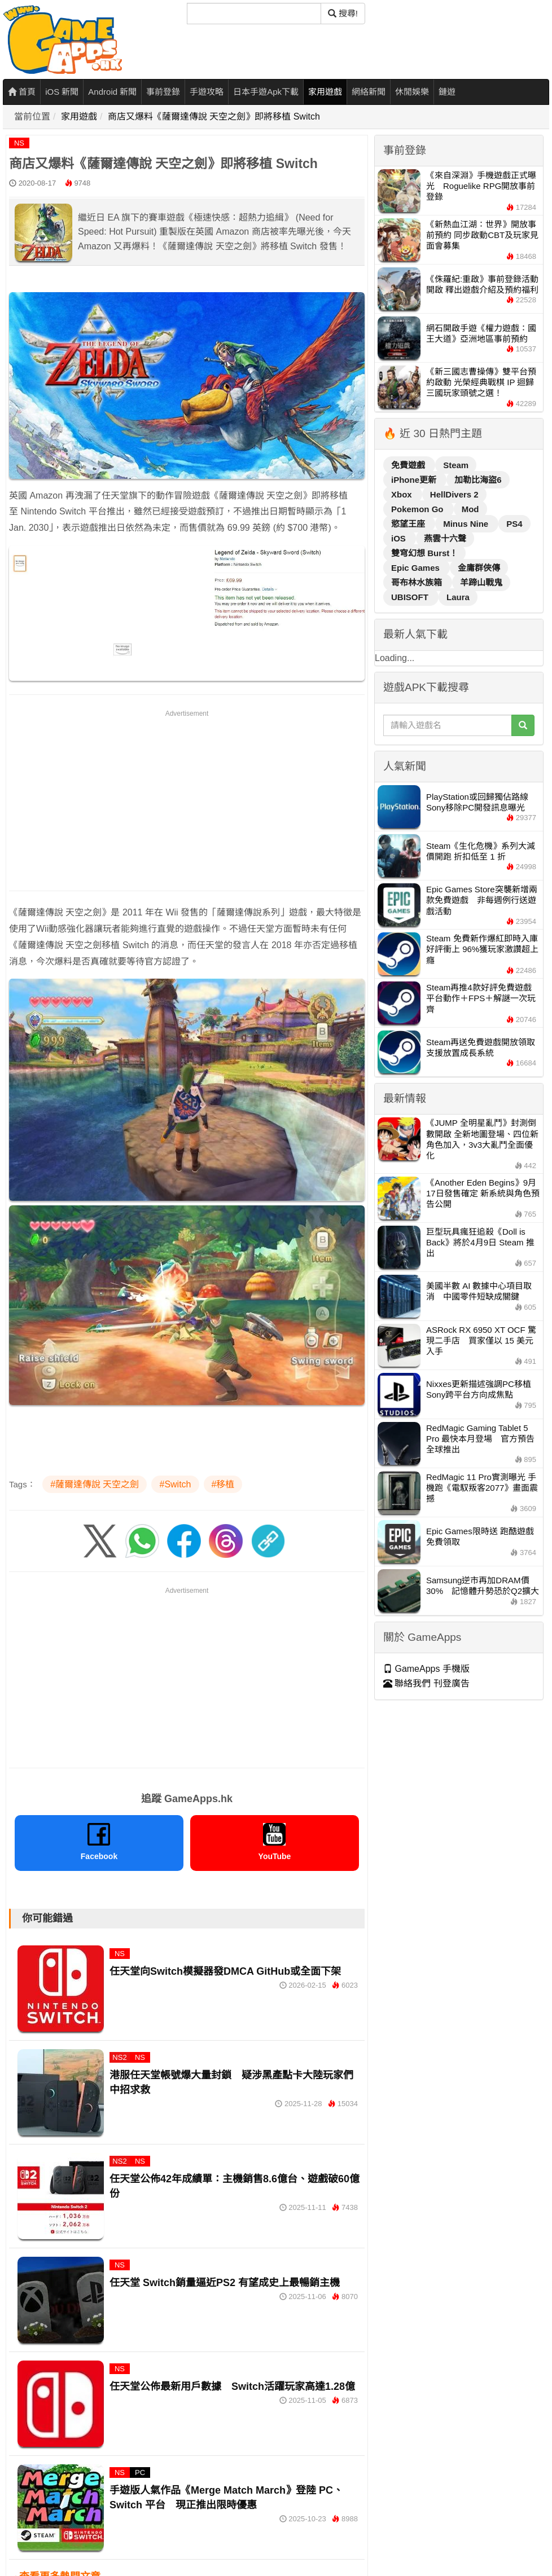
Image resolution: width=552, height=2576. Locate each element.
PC (140, 2472)
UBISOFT (411, 597)
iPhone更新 (415, 480)
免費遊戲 (409, 465)
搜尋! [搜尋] (343, 13)
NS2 (119, 2057)
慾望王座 (409, 524)
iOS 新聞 (61, 91)
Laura (458, 597)
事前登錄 (163, 91)
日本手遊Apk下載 (266, 91)
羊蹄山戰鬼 (481, 582)
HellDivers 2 (454, 494)
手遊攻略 (207, 91)
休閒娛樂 (412, 91)
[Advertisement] (187, 798)
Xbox (402, 494)
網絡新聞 (368, 91)
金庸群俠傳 (479, 568)
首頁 (22, 91)
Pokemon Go (418, 509)
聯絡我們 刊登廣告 (426, 1683)
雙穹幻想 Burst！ (424, 553)
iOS (399, 538)
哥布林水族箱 (417, 582)
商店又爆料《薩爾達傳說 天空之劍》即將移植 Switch (214, 116)
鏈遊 (447, 91)
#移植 (223, 1484)
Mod (470, 509)
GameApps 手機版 (426, 1669)
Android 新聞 (112, 91)
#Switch (175, 1484)
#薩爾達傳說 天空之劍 (94, 1484)
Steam (455, 465)
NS (19, 143)
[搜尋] (254, 13)
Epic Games (416, 568)
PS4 (514, 524)
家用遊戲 (325, 91)
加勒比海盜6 (477, 480)
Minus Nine (466, 524)
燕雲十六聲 (445, 538)
